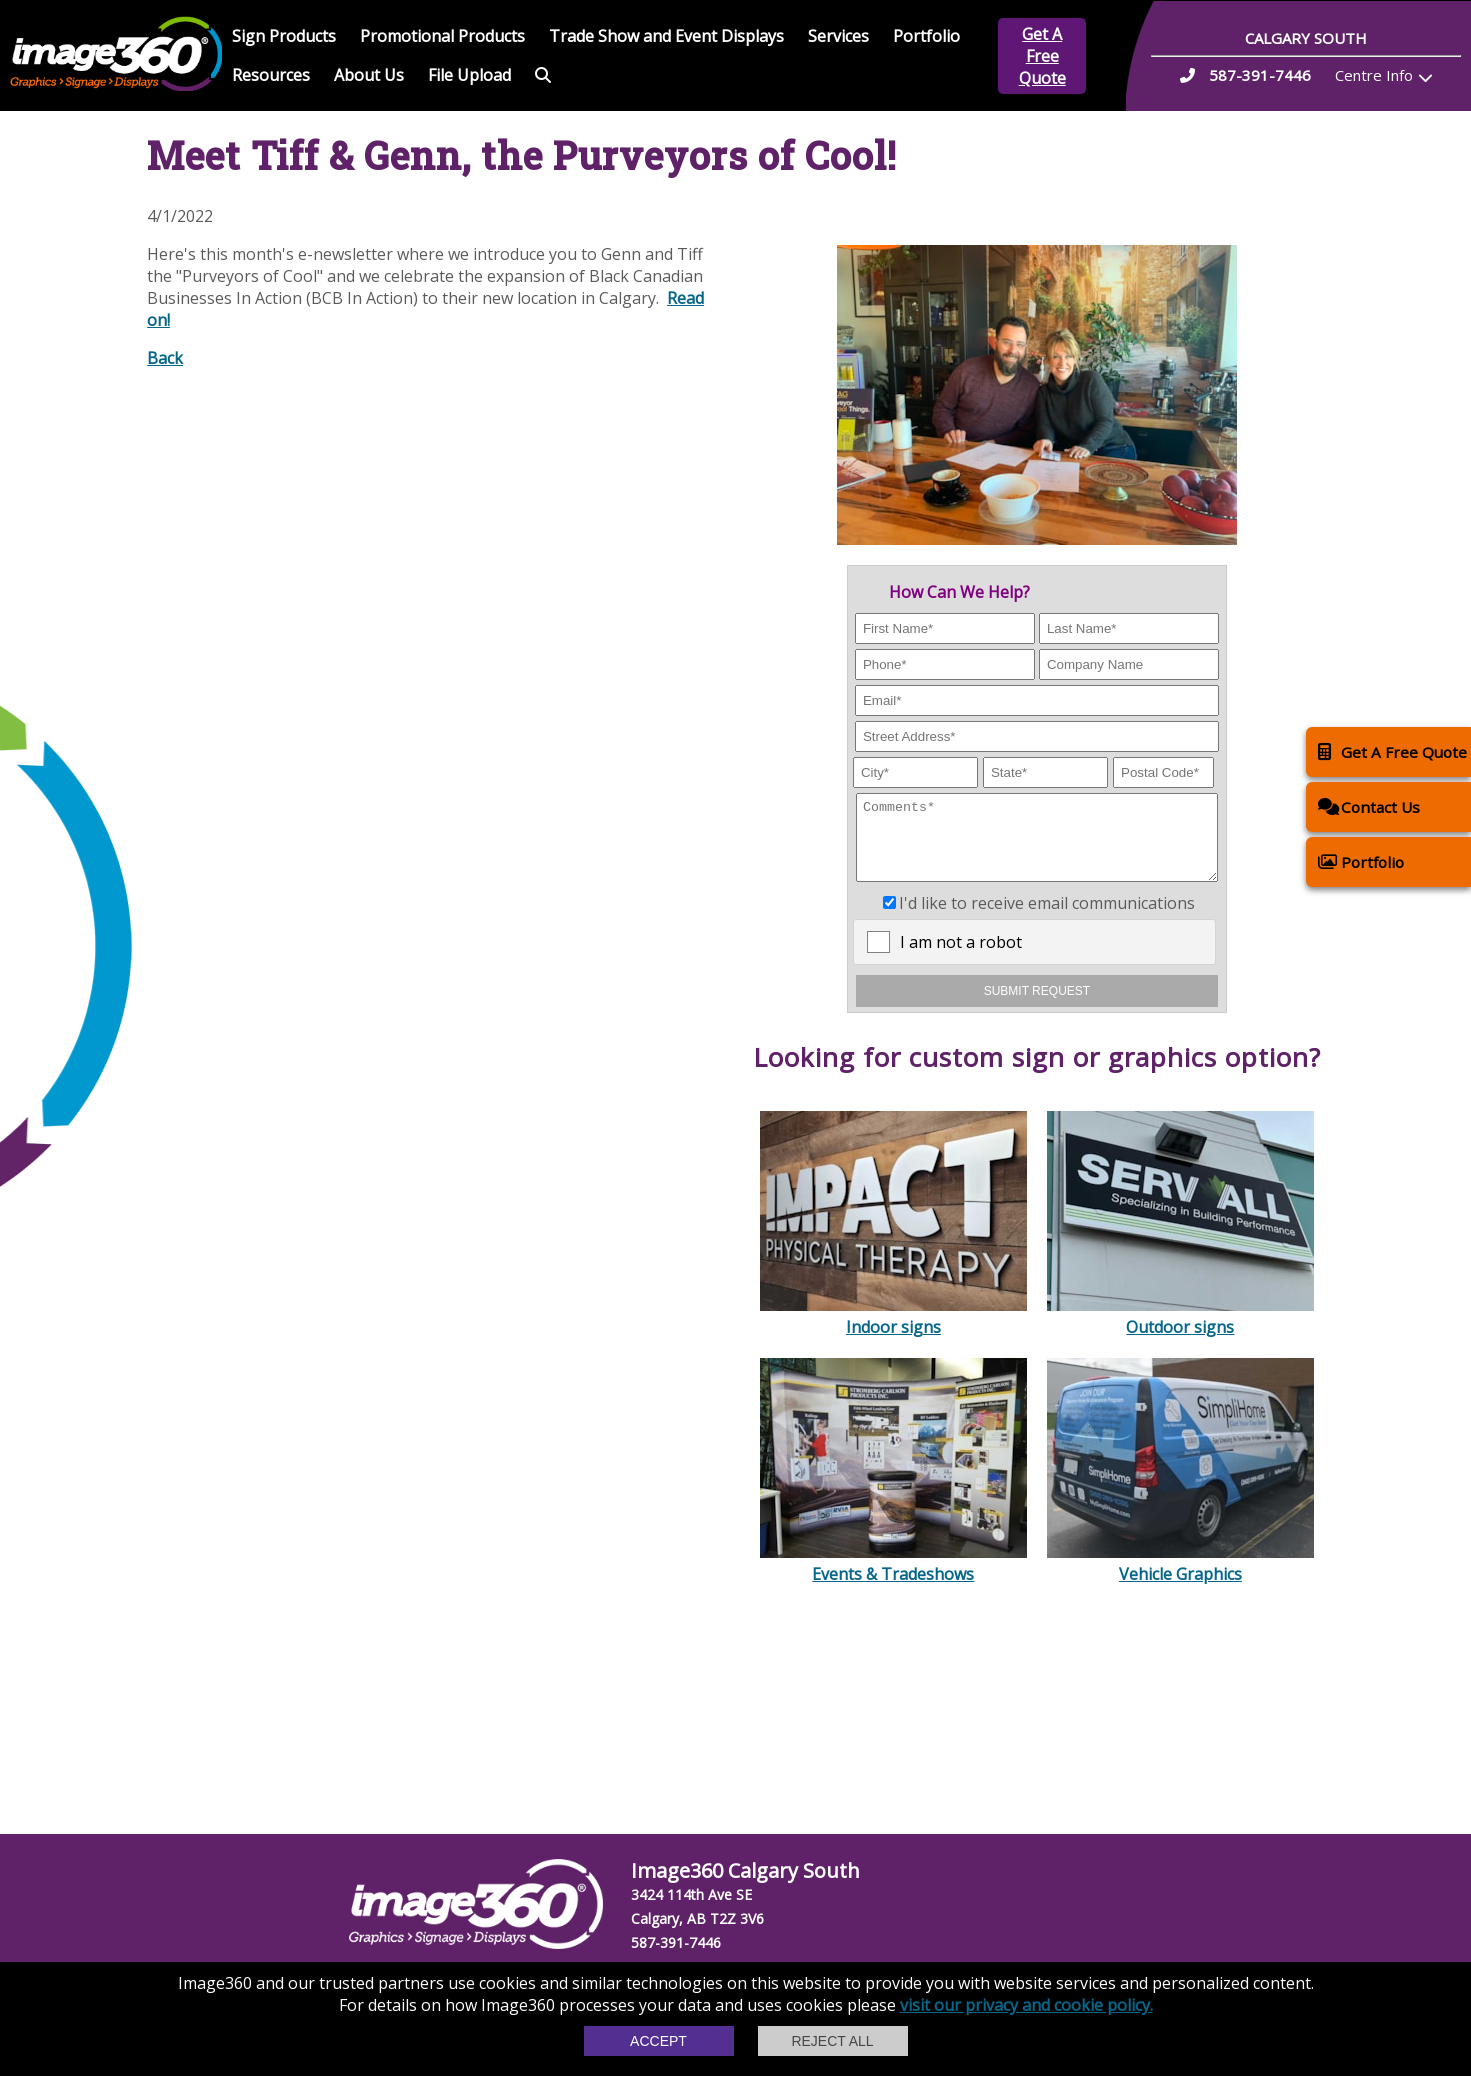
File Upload (469, 75)
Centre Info (1374, 75)
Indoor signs (893, 1331)
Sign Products (284, 36)
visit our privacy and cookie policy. (1026, 2005)
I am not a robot (961, 957)
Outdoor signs (1180, 1331)
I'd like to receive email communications (1047, 918)
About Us (369, 75)
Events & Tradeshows (893, 1578)
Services (838, 36)
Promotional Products (442, 36)
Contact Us (1369, 806)
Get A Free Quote (1042, 56)
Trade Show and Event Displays (666, 36)
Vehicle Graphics (1180, 1578)
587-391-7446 (676, 1942)
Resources (271, 75)
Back (165, 358)
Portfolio (926, 36)
